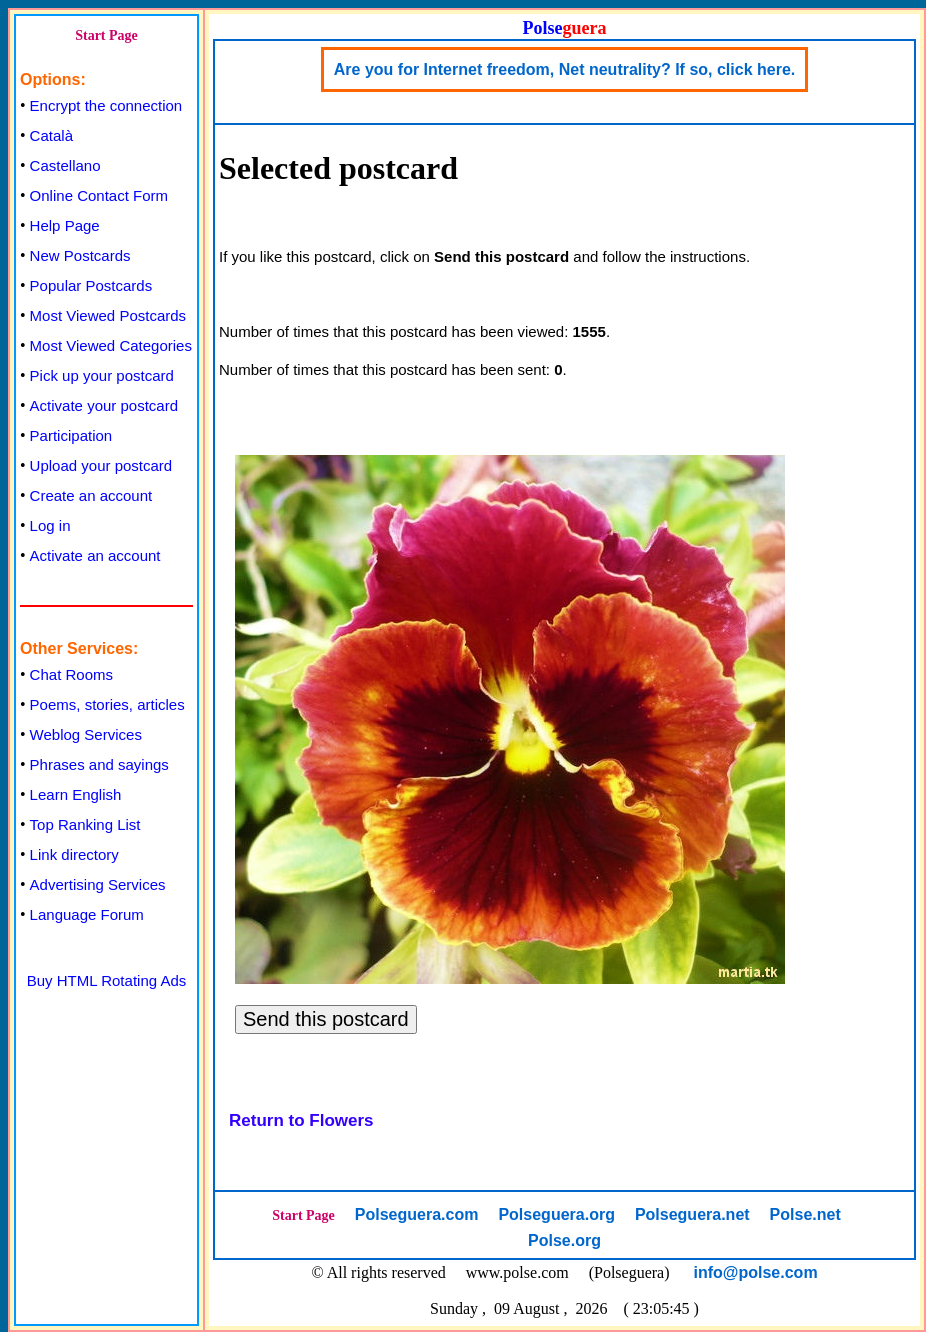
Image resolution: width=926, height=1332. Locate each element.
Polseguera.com (417, 1214)
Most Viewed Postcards (108, 315)
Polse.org (564, 1240)
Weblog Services (86, 734)
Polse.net (805, 1214)
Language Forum (87, 914)
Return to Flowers (301, 1120)
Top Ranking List (85, 824)
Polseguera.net (692, 1214)
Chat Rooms (71, 674)
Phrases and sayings (99, 764)
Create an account (91, 495)
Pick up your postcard (102, 375)
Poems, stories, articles (107, 704)
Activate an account (95, 555)
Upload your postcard (101, 465)
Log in (50, 525)
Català (51, 135)
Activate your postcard (104, 405)
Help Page (65, 225)
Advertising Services (98, 884)
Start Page (106, 35)
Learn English (76, 794)
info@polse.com (756, 1272)
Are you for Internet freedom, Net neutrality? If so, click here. (564, 69)
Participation (71, 435)
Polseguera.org (556, 1214)
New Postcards (80, 255)
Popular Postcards (91, 285)
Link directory (74, 854)
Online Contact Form (99, 195)
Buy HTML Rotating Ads (107, 980)
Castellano (65, 165)
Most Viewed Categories (111, 345)
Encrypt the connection (106, 105)
